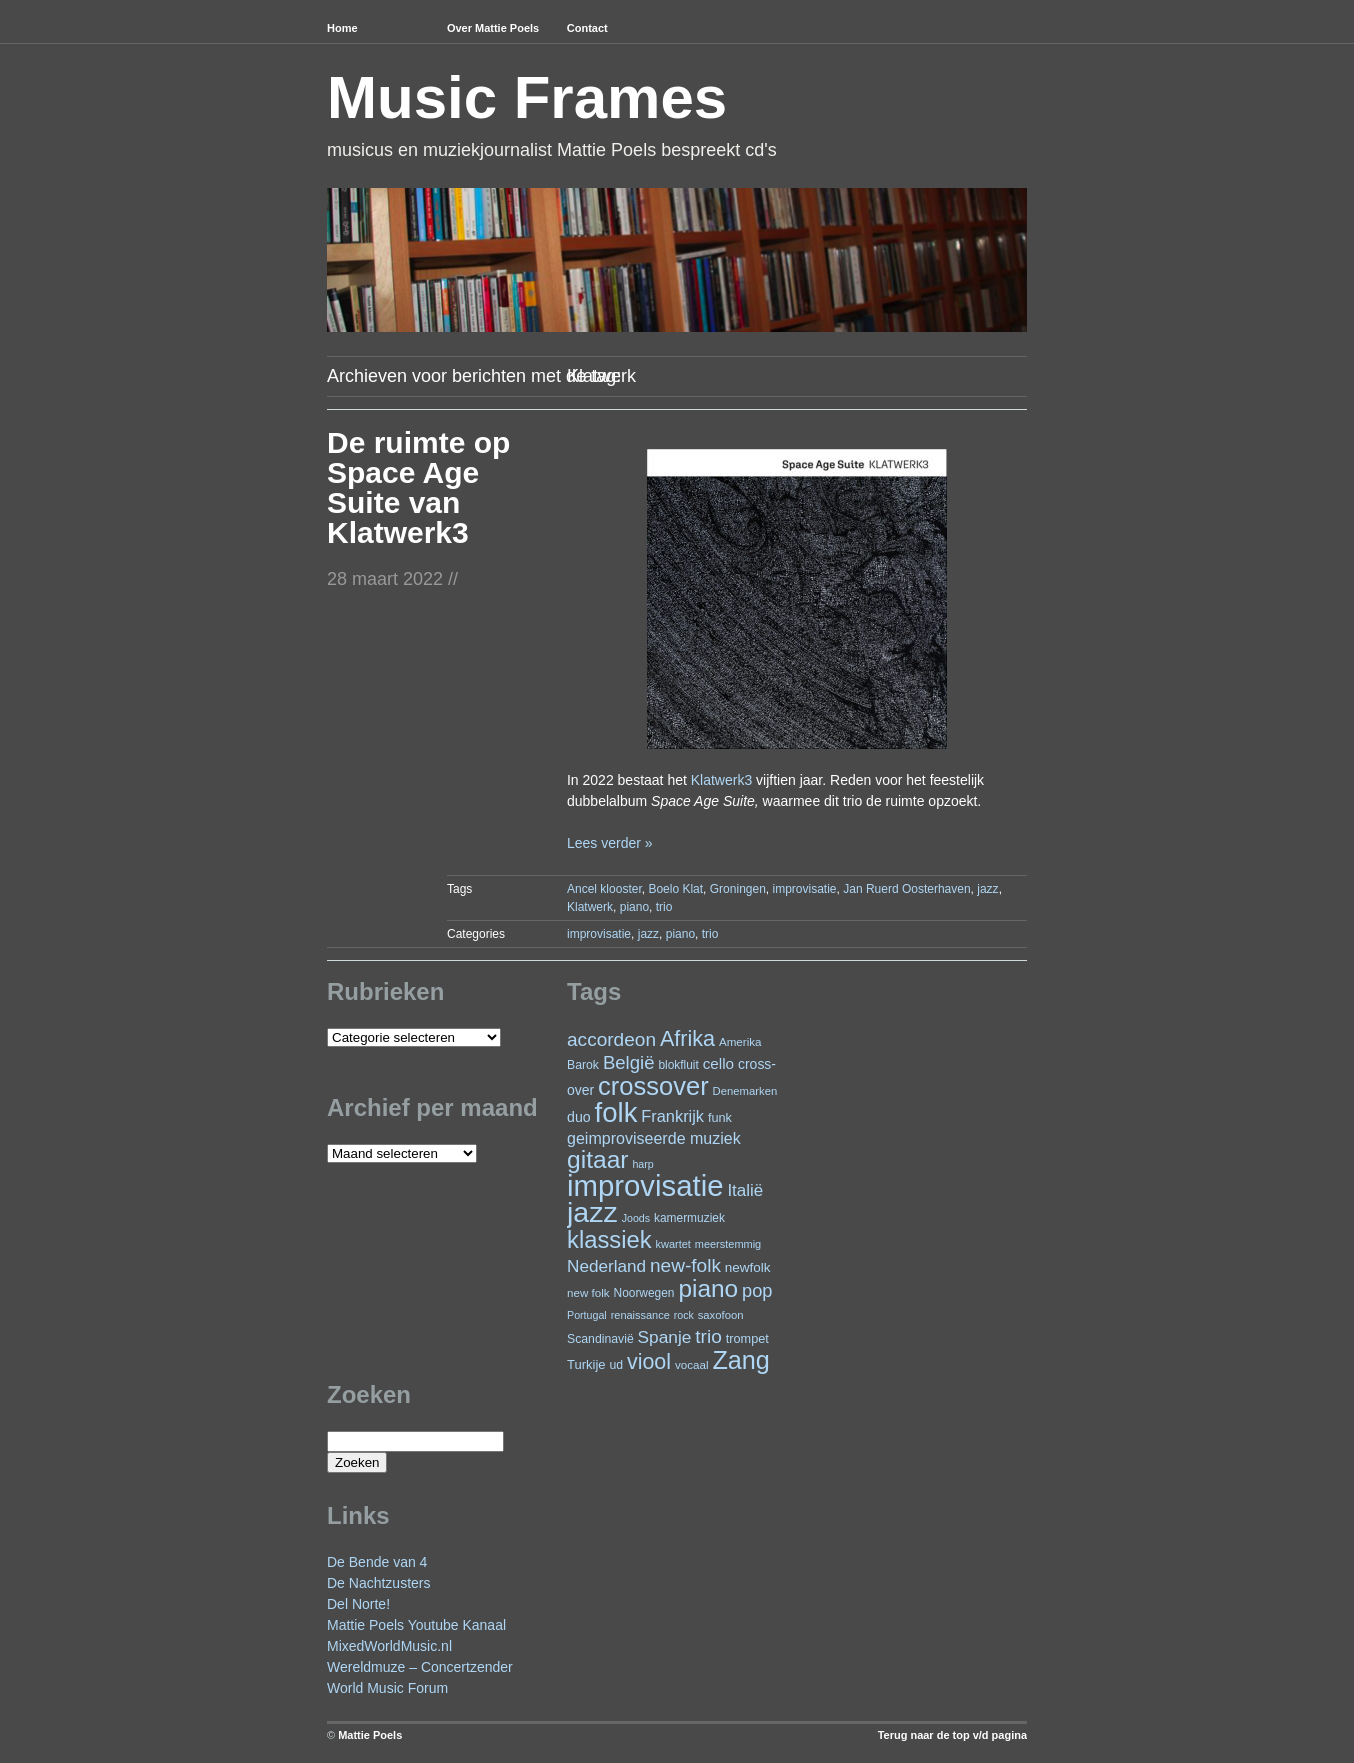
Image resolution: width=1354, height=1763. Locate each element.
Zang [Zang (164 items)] (740, 1360)
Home (342, 28)
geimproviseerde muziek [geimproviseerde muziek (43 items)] (654, 1138)
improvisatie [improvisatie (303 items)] (645, 1185)
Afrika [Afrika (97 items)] (687, 1038)
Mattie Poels (370, 1735)
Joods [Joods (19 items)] (636, 1218)
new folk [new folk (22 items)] (588, 1292)
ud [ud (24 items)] (617, 1365)
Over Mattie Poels (493, 28)
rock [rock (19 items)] (684, 1315)
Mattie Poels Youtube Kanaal (416, 1625)
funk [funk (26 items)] (720, 1117)
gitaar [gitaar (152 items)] (597, 1159)
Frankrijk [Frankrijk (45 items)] (672, 1116)
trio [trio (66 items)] (708, 1336)
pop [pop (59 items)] (757, 1290)
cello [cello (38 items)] (718, 1063)
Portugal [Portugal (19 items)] (587, 1315)
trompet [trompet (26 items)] (747, 1338)
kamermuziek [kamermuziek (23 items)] (689, 1218)
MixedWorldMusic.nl (389, 1646)
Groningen (738, 889)
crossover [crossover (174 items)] (653, 1086)
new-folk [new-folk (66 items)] (685, 1265)
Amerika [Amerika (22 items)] (740, 1041)
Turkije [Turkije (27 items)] (586, 1364)
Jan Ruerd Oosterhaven (906, 889)
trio (664, 907)
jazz (987, 889)
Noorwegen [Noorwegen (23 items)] (644, 1293)
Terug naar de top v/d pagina (952, 1735)
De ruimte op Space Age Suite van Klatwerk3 (418, 487)
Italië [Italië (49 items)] (745, 1190)
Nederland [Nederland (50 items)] (606, 1266)
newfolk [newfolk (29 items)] (748, 1267)
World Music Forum (387, 1688)
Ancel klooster (604, 889)
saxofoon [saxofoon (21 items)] (721, 1315)
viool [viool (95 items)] (649, 1362)
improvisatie (805, 889)
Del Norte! (358, 1604)
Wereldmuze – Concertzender (420, 1667)
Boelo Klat (675, 889)
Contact (587, 28)
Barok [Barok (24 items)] (583, 1065)
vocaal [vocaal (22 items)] (692, 1364)
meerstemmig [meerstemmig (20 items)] (728, 1244)
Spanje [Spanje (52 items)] (665, 1337)
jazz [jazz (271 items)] (592, 1212)
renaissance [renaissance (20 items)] (640, 1315)
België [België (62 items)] (629, 1062)
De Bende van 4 (377, 1562)
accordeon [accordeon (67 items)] (611, 1039)
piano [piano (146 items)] (708, 1288)
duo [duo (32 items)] (579, 1117)
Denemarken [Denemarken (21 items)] (745, 1091)
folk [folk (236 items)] (616, 1112)
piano (634, 907)
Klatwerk (590, 907)
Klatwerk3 (721, 780)
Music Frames (527, 97)
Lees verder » (610, 843)
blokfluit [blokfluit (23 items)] (678, 1065)
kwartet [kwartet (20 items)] (673, 1244)
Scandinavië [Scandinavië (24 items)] (600, 1339)
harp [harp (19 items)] (642, 1164)
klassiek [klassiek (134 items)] (609, 1239)
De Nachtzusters (378, 1583)
